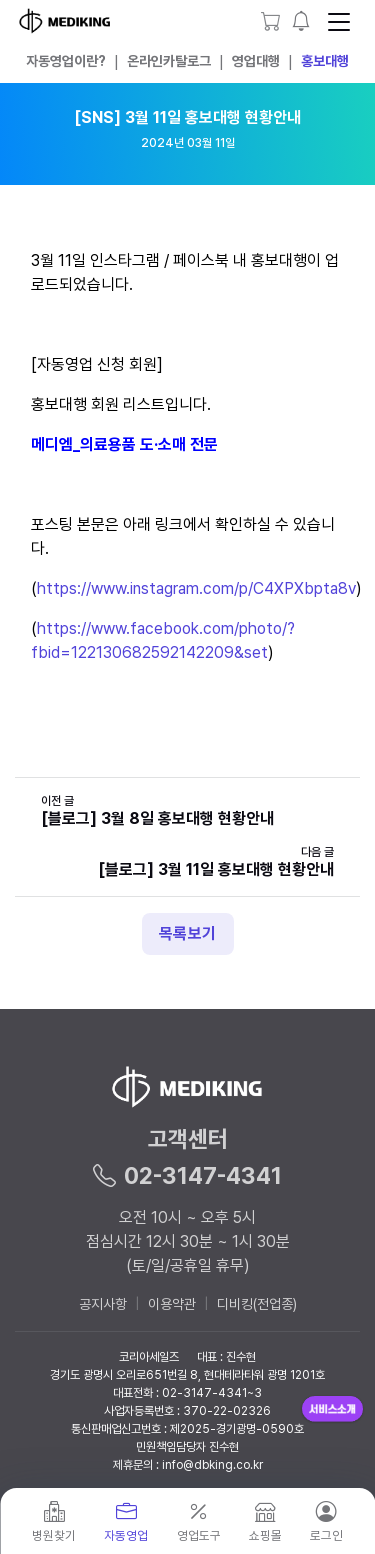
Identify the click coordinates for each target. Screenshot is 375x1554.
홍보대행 (325, 61)
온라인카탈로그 (169, 61)
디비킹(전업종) (257, 1304)
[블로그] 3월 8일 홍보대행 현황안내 (157, 818)
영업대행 (256, 61)
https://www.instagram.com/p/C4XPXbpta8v (196, 588)
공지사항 (103, 1304)
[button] (301, 21)
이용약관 (172, 1304)
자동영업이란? (66, 61)
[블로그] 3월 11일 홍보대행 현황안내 (216, 869)
